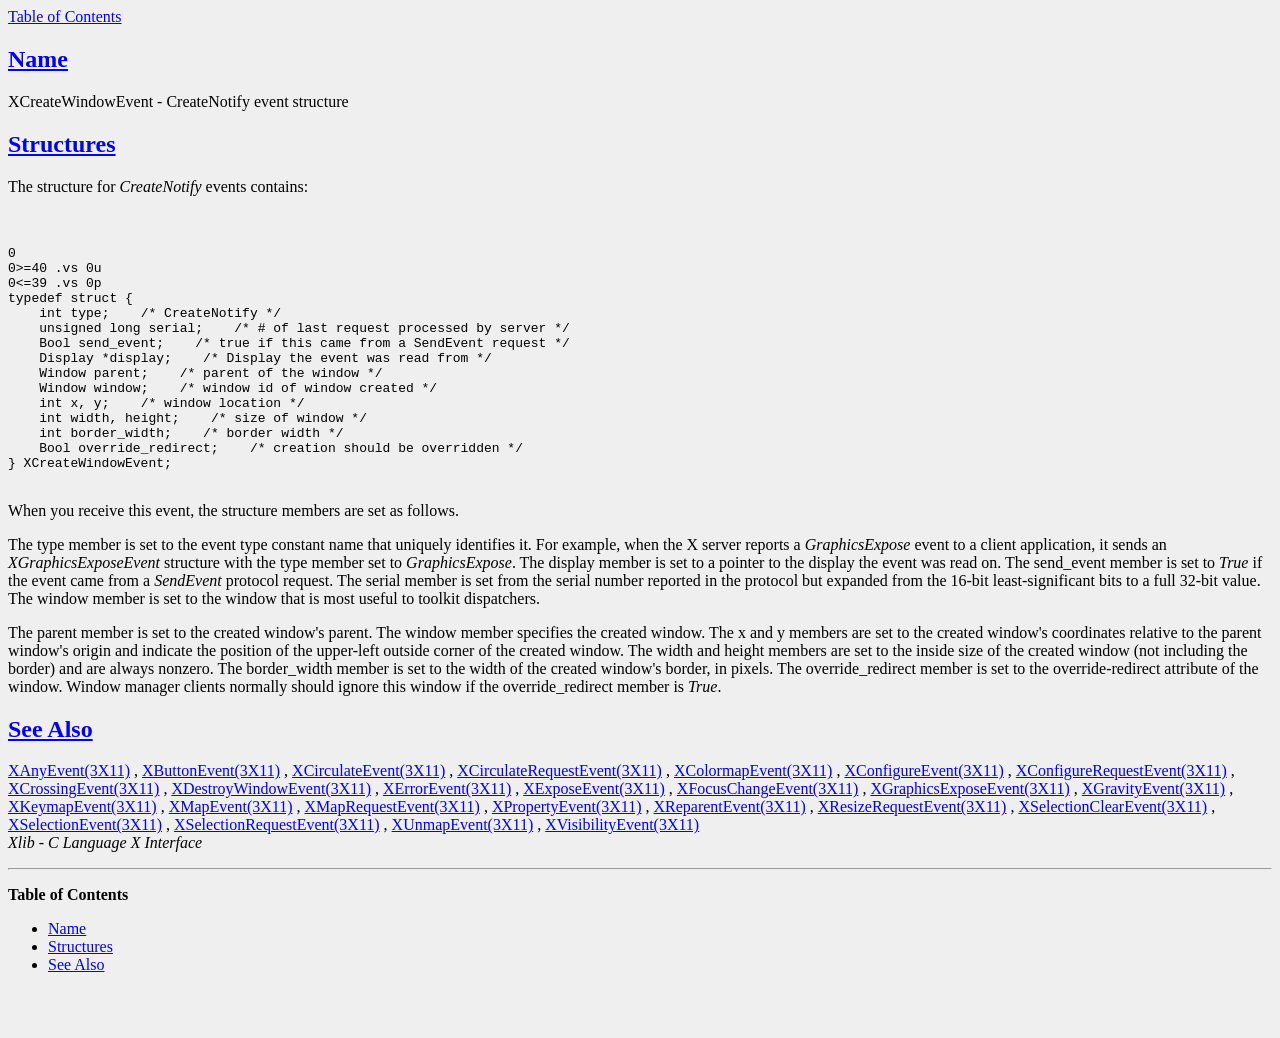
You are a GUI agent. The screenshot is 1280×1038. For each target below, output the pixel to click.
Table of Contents (65, 16)
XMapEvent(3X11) (231, 854)
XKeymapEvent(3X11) (82, 854)
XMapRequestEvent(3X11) (392, 854)
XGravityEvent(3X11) (1153, 836)
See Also (50, 777)
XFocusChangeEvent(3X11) (768, 836)
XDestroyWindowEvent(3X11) (271, 836)
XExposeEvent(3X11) (594, 836)
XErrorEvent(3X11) (447, 836)
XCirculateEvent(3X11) (368, 818)
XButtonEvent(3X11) (211, 818)
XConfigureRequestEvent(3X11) (1121, 818)
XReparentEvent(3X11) (730, 854)
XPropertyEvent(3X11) (567, 854)
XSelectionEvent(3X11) (85, 872)
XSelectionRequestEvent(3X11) (277, 872)
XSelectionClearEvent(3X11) (1112, 854)
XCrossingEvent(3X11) (83, 836)
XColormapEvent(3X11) (753, 818)
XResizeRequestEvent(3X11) (912, 854)
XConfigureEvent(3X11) (923, 818)
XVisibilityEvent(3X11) (622, 872)
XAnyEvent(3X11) (69, 818)
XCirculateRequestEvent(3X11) (559, 818)
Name (38, 59)
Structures (62, 144)
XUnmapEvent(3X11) (463, 872)
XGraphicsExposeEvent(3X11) (969, 836)
